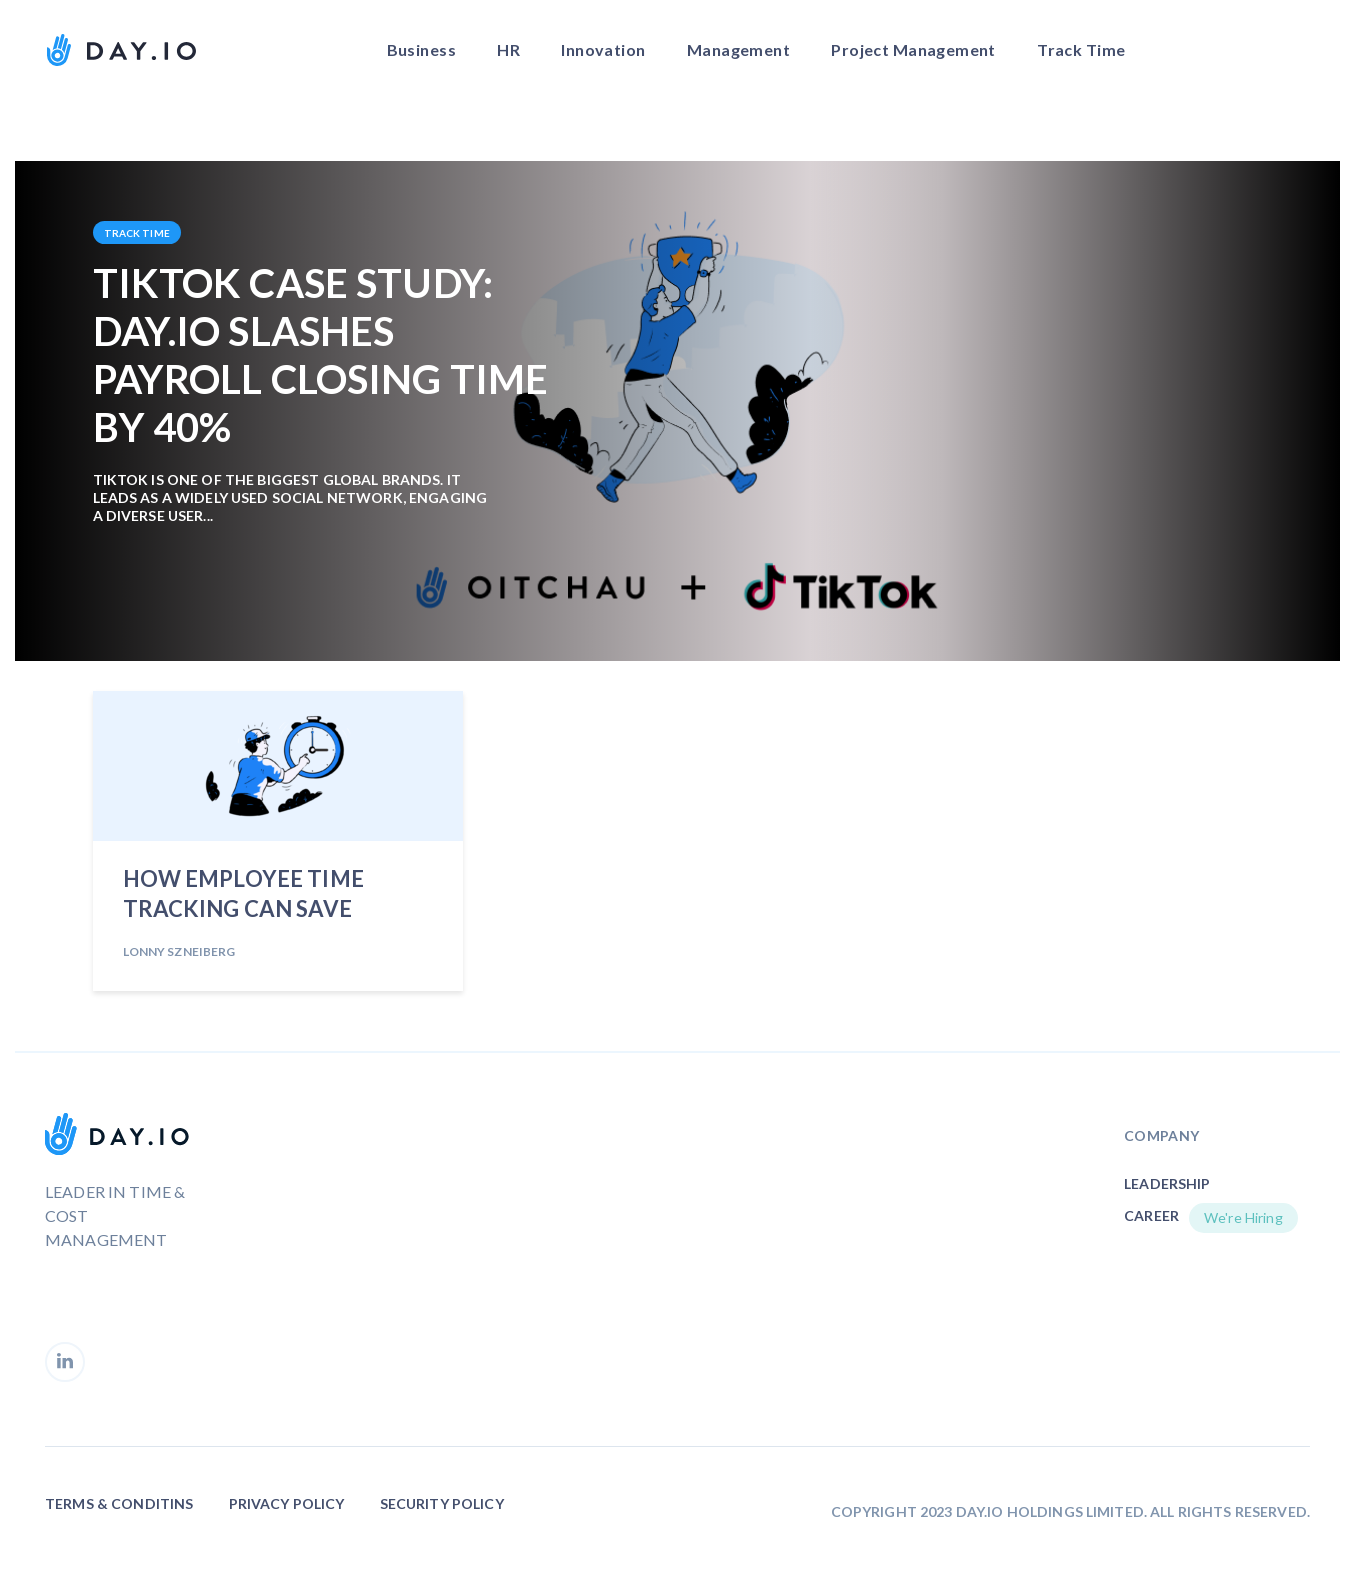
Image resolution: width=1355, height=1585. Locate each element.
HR (508, 49)
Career (1151, 1215)
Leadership (1167, 1183)
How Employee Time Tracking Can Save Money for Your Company (243, 897)
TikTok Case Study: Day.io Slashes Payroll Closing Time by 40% (321, 355)
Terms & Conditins (119, 1503)
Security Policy (442, 1503)
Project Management (913, 49)
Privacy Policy (287, 1503)
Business (421, 49)
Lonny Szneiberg (179, 951)
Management (738, 49)
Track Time (1081, 49)
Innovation (603, 49)
